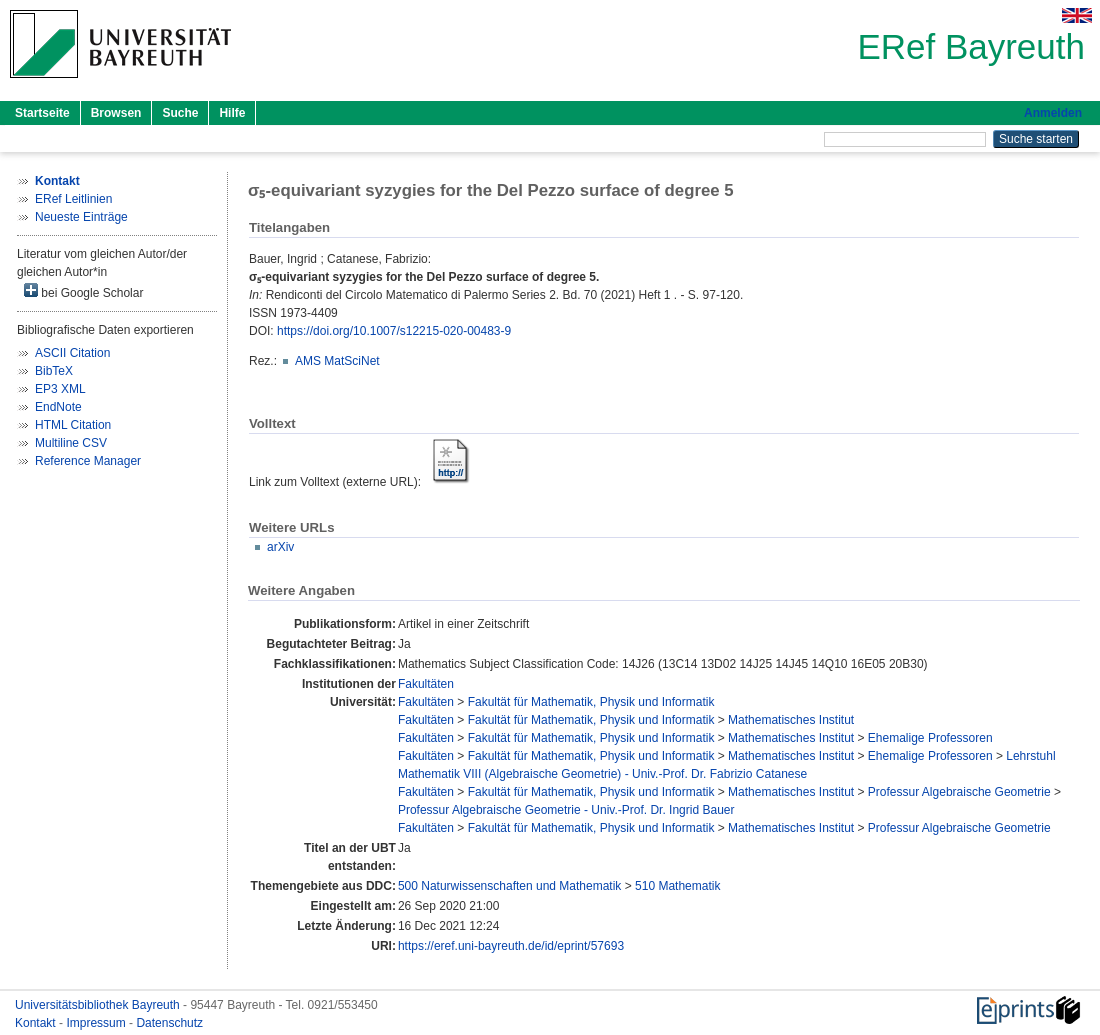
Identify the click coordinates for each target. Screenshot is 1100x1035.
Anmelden (1053, 113)
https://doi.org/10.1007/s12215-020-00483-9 (394, 331)
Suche (180, 113)
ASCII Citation (72, 353)
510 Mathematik (677, 886)
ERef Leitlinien (73, 199)
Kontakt (37, 1023)
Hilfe (232, 113)
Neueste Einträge (81, 217)
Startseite (42, 113)
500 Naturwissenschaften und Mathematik (509, 886)
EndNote (58, 407)
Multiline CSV (71, 443)
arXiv (280, 547)
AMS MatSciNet (337, 361)
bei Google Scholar (83, 291)
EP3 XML (60, 389)
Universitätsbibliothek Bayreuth (99, 1005)
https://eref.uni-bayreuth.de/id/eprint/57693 (511, 946)
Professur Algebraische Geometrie (959, 792)
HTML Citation (73, 425)
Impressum (97, 1023)
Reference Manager (88, 461)
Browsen (116, 113)
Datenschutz (169, 1023)
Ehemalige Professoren (930, 738)
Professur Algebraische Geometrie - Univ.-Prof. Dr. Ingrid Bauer (566, 810)
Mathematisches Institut (791, 720)
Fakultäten (426, 684)
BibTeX (54, 371)
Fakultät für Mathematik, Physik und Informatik (591, 702)
